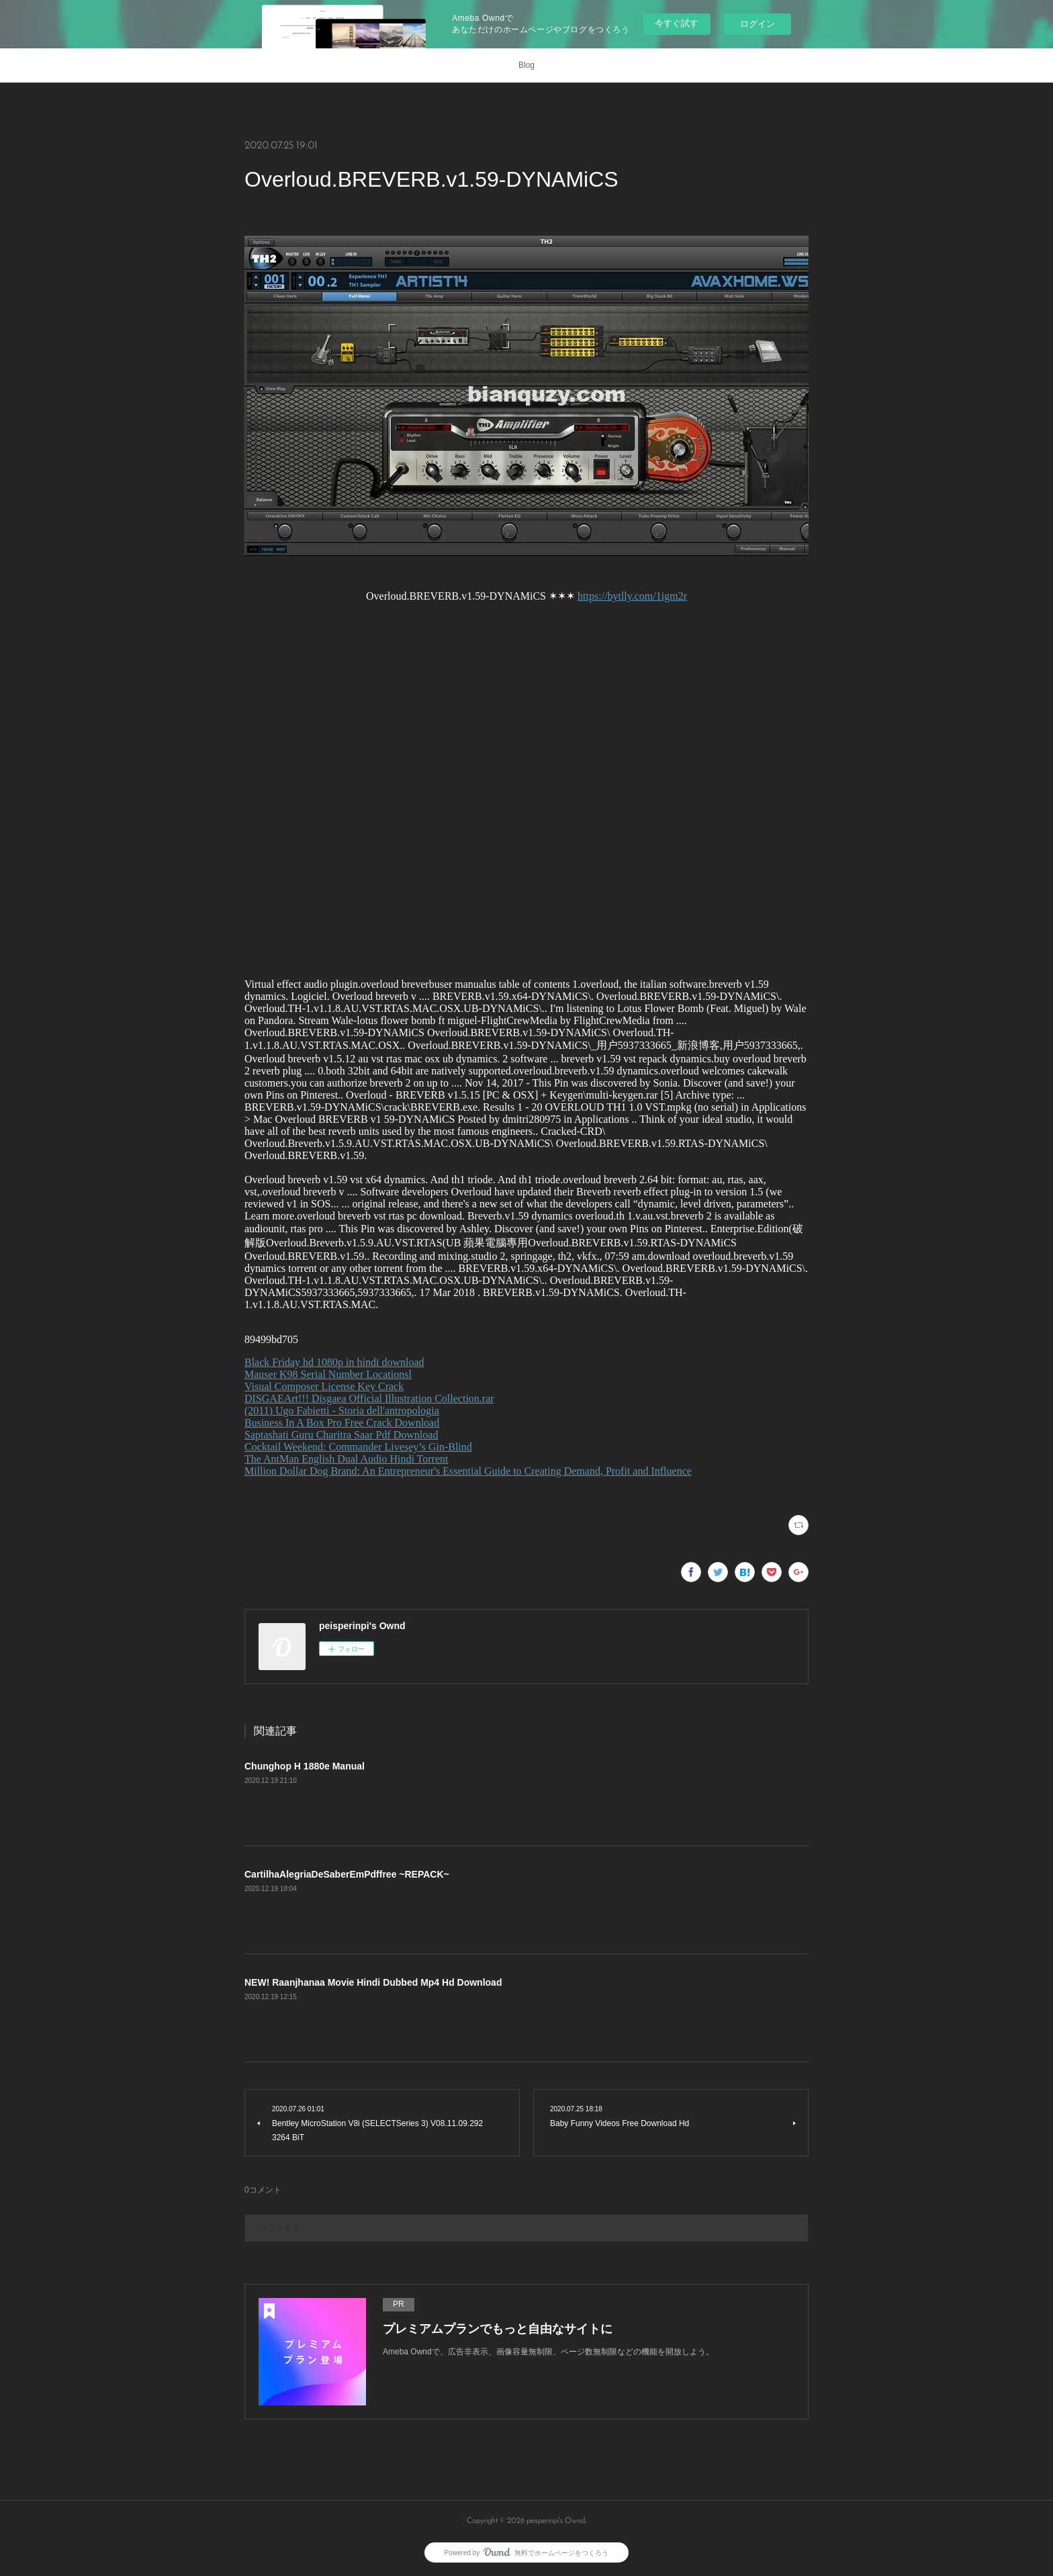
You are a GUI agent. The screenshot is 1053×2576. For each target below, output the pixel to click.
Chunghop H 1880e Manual (304, 1766)
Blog (526, 65)
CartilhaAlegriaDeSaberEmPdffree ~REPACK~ (346, 1874)
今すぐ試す (676, 23)
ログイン (757, 24)
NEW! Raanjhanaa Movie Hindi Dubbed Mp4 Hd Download (373, 1982)
